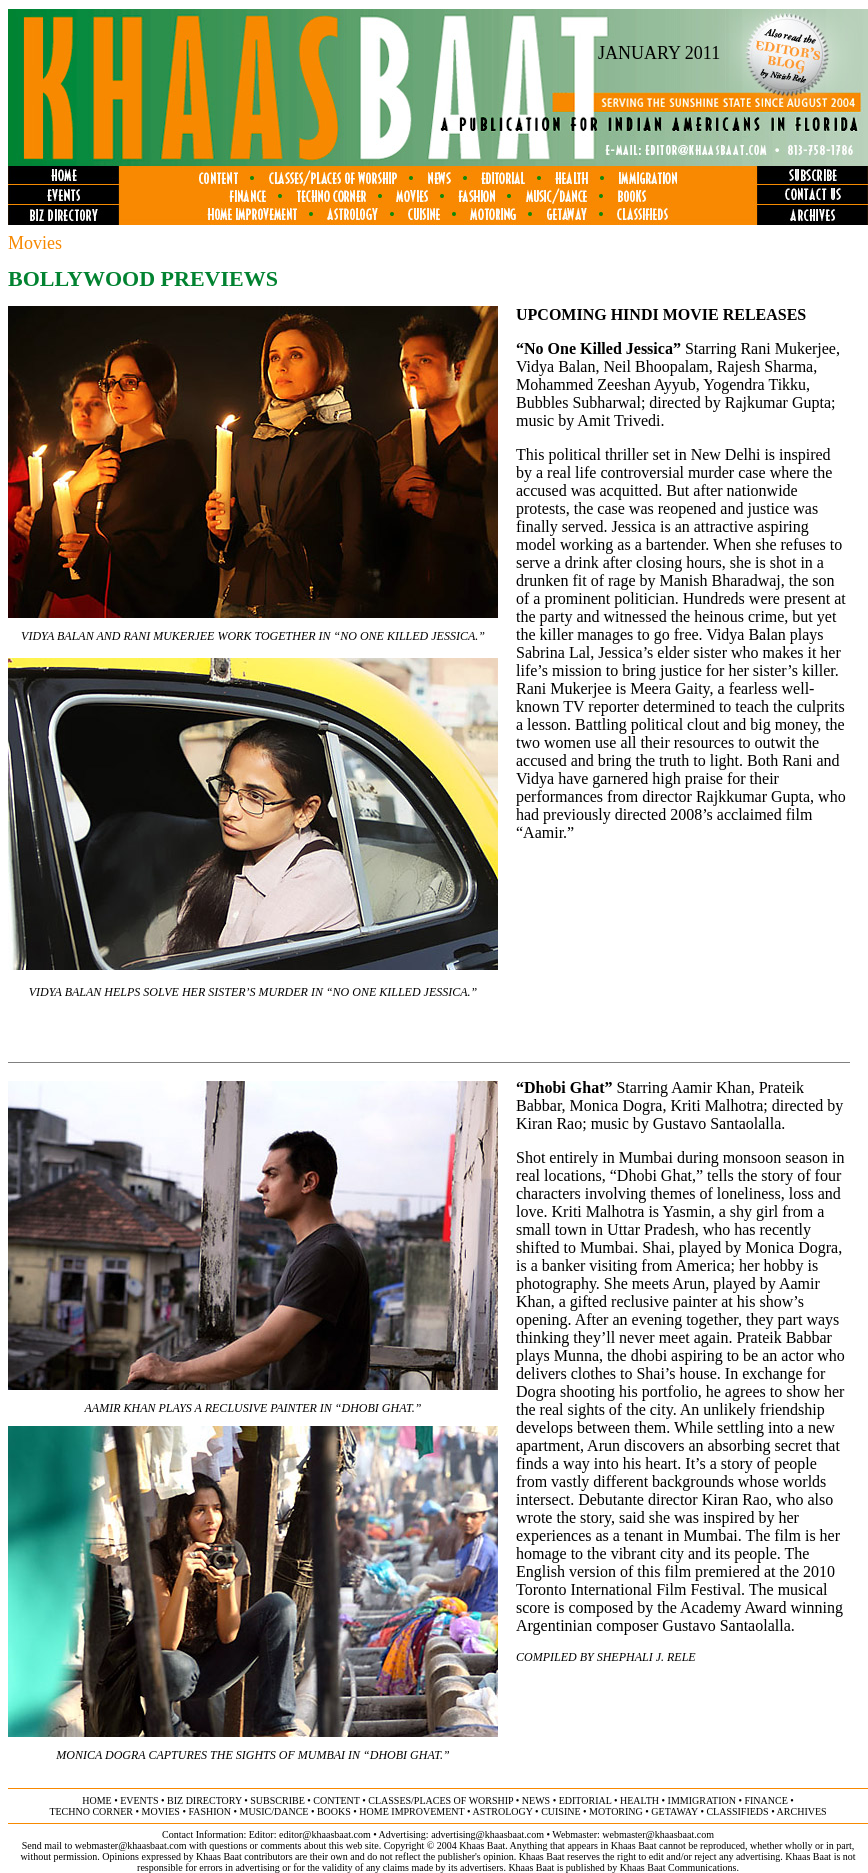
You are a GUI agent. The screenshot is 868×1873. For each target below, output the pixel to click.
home (96, 1800)
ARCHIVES (802, 1811)
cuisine (560, 1811)
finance (765, 1800)
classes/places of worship (440, 1800)
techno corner (91, 1811)
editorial (585, 1800)
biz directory (204, 1800)
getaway (674, 1811)
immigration (702, 1800)
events (139, 1800)
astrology (502, 1811)
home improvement (411, 1811)
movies (161, 1811)
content (336, 1800)
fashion (209, 1811)
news (536, 1800)
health (639, 1800)
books (334, 1811)
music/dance (274, 1811)
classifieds (737, 1811)
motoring (616, 1811)
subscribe (277, 1800)
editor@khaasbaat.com (325, 1834)
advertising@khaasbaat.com (487, 1834)
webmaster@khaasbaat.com (658, 1834)
